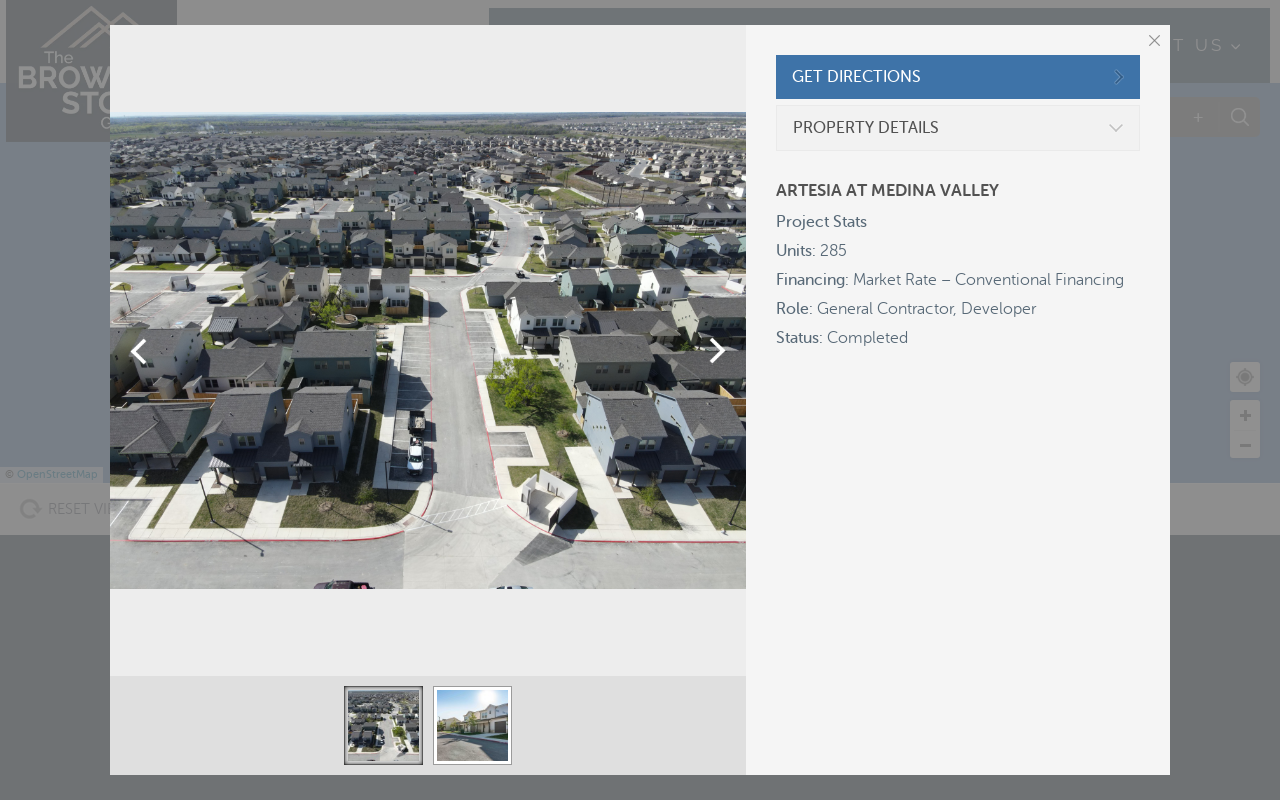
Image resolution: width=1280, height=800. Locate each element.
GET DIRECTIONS (856, 77)
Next (717, 351)
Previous (138, 351)
